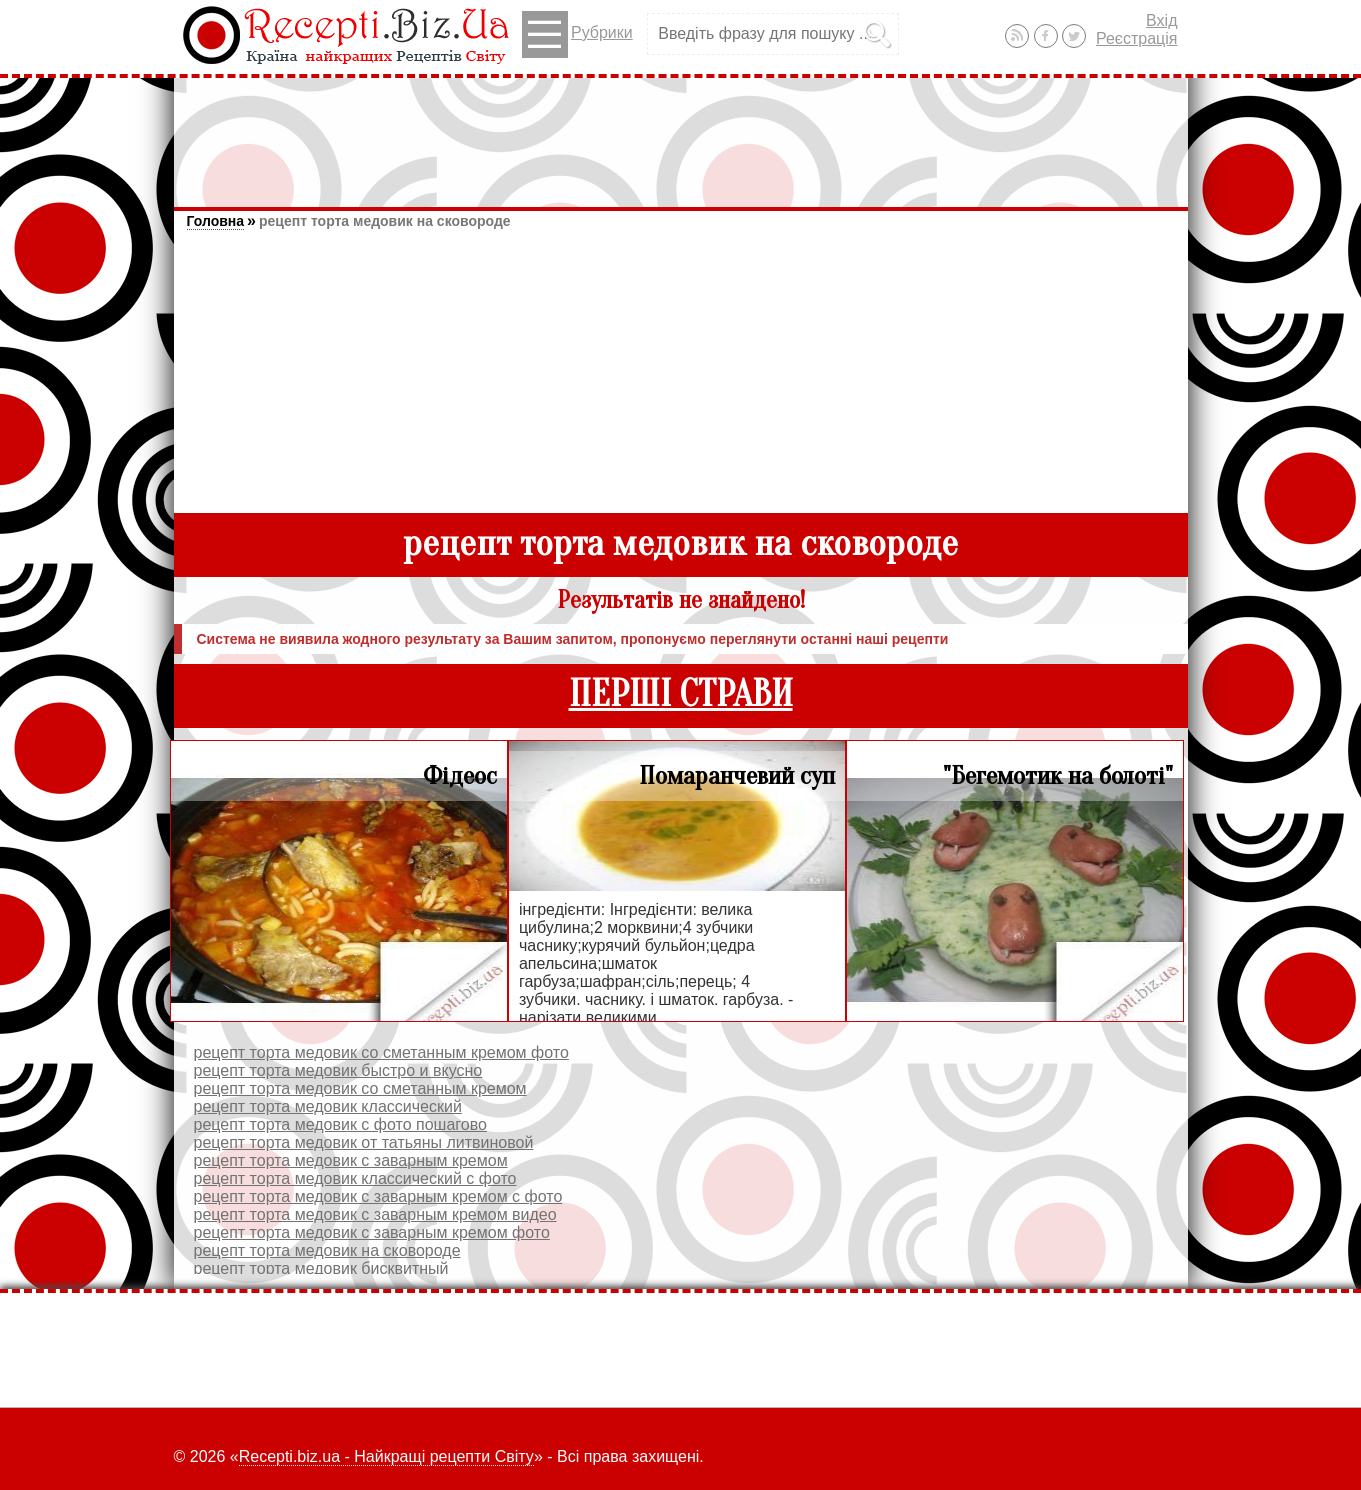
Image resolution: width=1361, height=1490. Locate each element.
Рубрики (577, 34)
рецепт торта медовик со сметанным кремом (360, 1088)
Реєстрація (1137, 38)
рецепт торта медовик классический (328, 1106)
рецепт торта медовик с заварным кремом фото (372, 1232)
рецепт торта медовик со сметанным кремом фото (381, 1052)
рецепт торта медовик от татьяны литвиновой (364, 1142)
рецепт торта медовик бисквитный (321, 1268)
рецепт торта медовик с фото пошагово (340, 1124)
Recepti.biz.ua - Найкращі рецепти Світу (386, 1456)
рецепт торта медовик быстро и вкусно (338, 1070)
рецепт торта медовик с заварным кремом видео (375, 1214)
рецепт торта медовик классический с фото (355, 1178)
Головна (216, 221)
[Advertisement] (681, 133)
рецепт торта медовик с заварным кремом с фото (378, 1196)
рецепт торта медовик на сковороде (385, 221)
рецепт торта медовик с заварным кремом (351, 1160)
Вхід (1161, 20)
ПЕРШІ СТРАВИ (681, 694)
